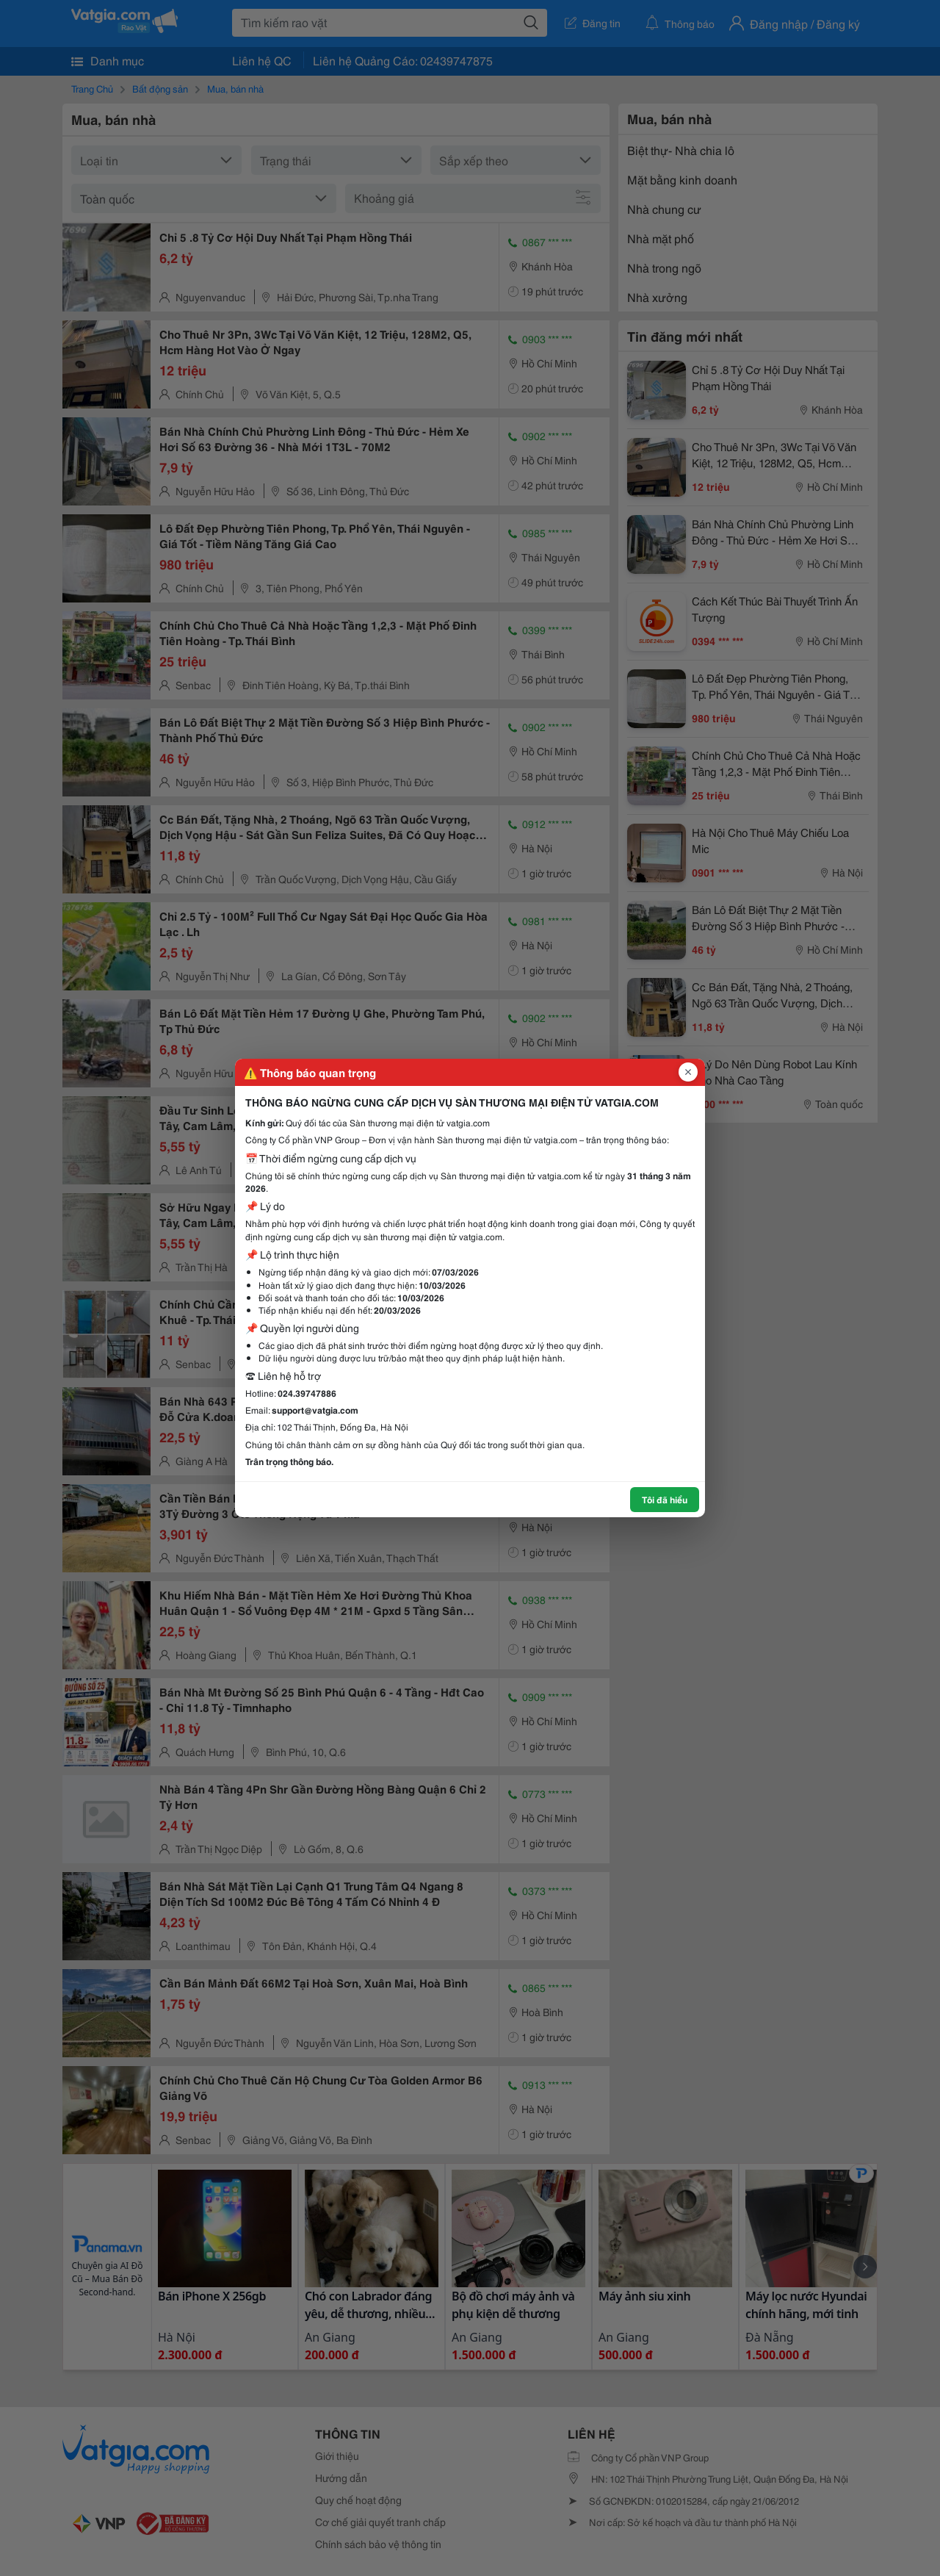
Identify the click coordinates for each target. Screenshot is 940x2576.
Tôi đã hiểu (664, 1499)
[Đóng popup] (688, 1072)
